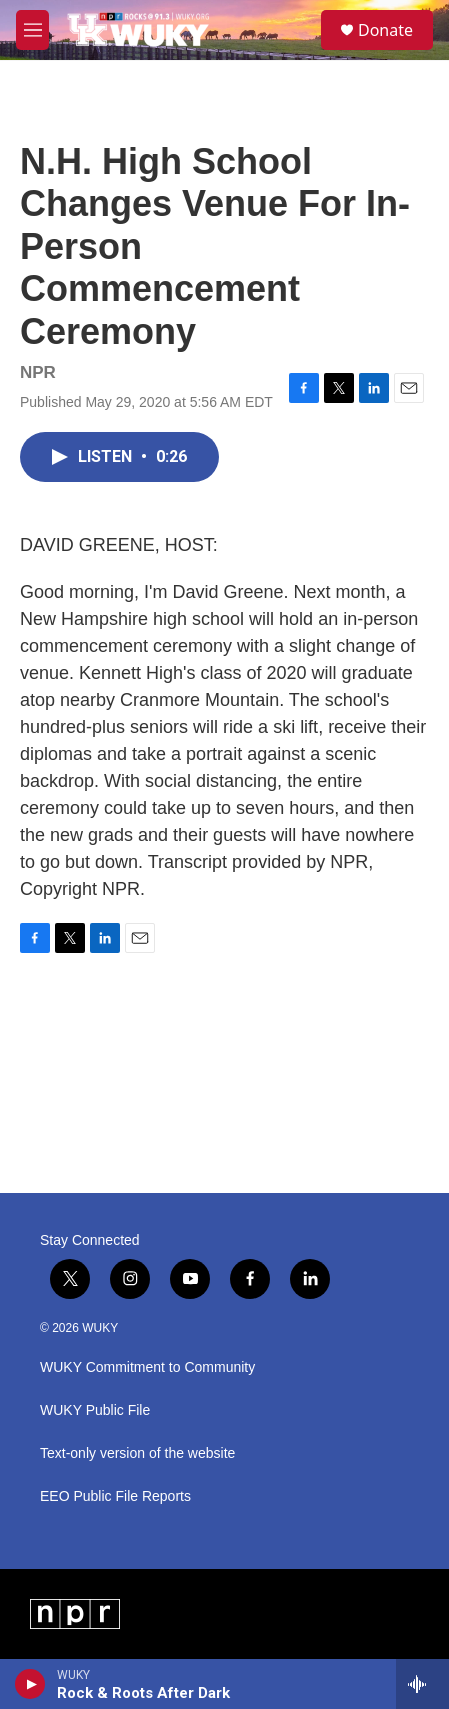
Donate (385, 30)
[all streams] (422, 1684)
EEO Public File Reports (115, 1496)
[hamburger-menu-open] (32, 30)
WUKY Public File (95, 1410)
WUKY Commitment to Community (147, 1367)
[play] (30, 1684)
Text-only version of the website (137, 1453)
